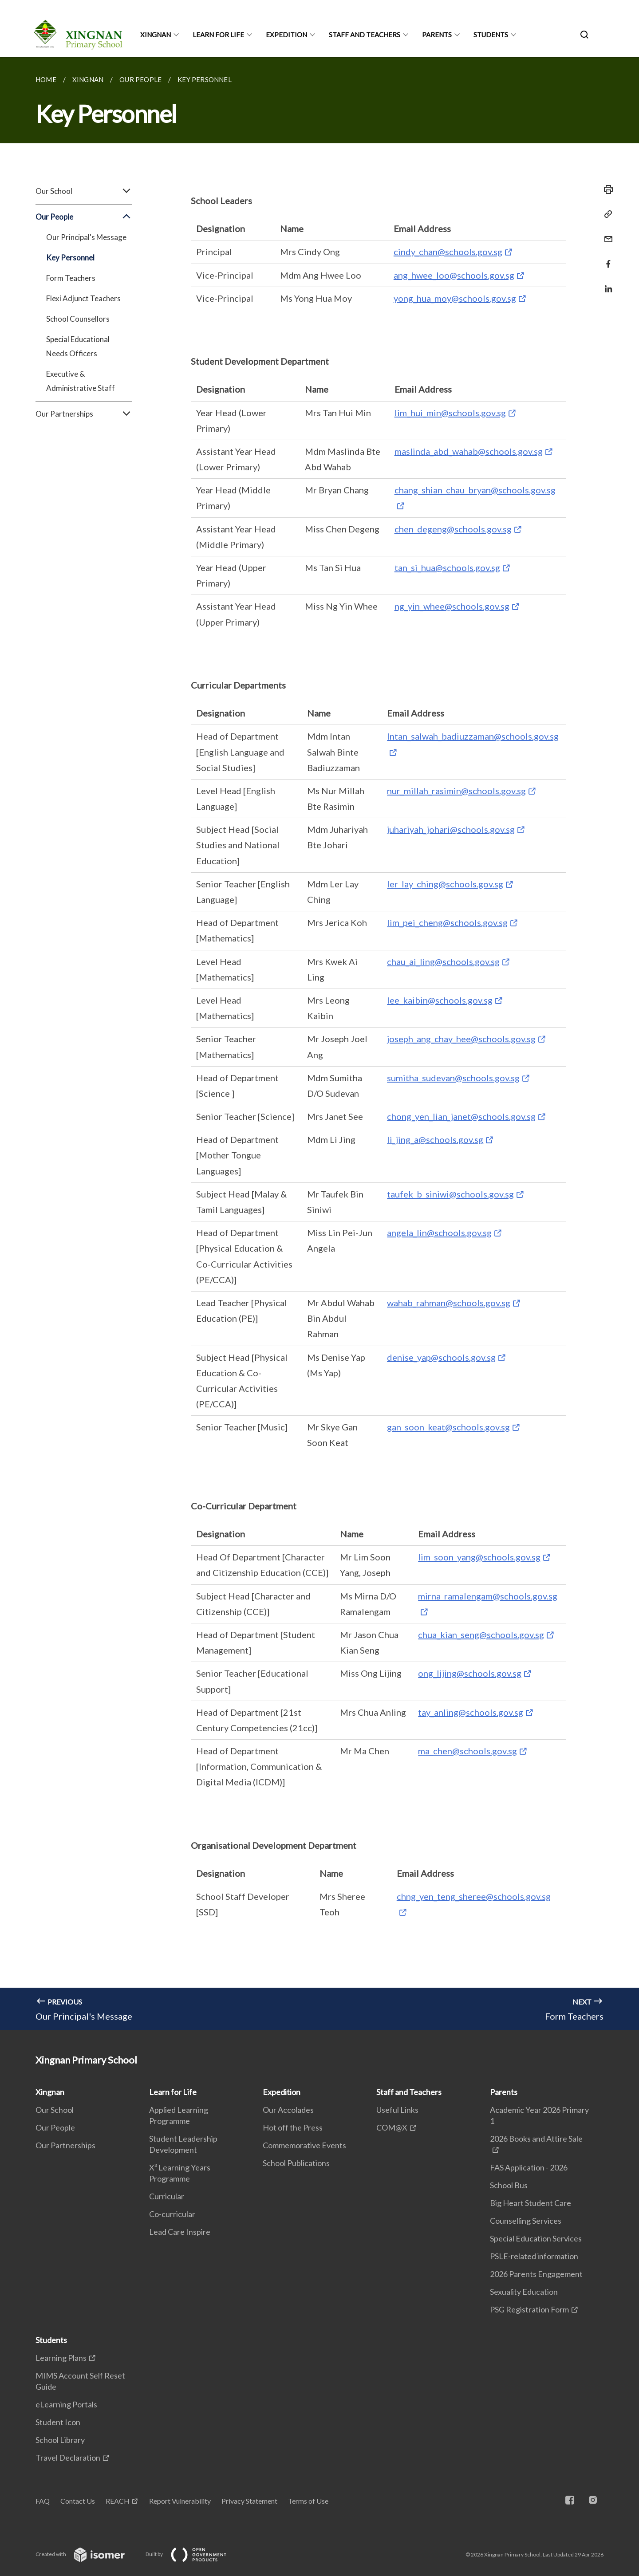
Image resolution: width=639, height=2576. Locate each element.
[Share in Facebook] (605, 258)
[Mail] (605, 233)
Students (490, 35)
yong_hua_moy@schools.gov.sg (455, 298)
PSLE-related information (534, 2256)
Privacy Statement (249, 2501)
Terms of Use (308, 2501)
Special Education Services (536, 2238)
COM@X (391, 2127)
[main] (319, 1043)
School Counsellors (78, 318)
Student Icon (58, 2422)
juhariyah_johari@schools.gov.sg (451, 829)
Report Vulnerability (180, 2501)
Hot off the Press (293, 2127)
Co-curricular (172, 2214)
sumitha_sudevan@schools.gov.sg (453, 1077)
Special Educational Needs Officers (78, 346)
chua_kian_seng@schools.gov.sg (481, 1634)
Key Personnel (70, 257)
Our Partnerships (84, 414)
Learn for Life (218, 35)
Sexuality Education (524, 2291)
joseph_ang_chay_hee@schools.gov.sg (461, 1038)
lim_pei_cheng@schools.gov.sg (447, 922)
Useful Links (397, 2110)
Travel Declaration (68, 2457)
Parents (437, 35)
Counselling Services (525, 2220)
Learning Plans (61, 2358)
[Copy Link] (605, 214)
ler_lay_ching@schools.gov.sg (445, 883)
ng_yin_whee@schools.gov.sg (451, 606)
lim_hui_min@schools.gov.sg (450, 412)
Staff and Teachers (364, 35)
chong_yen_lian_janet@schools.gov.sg (461, 1116)
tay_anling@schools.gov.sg (470, 1712)
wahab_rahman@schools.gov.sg (448, 1302)
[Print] (605, 189)
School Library (60, 2440)
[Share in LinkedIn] (605, 283)
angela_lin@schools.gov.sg (439, 1232)
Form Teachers (70, 278)
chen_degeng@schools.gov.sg (453, 529)
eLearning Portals (66, 2404)
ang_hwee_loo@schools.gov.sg (454, 275)
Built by (193, 2554)
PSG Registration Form (529, 2309)
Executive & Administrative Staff (80, 381)
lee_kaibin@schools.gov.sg (440, 1000)
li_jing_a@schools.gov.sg (435, 1139)
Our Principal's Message (86, 237)
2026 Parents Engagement (536, 2274)
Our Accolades (288, 2110)
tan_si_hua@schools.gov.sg (447, 567)
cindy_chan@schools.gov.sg (448, 251)
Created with (87, 2554)
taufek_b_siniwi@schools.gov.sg (450, 1194)
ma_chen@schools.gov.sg (467, 1750)
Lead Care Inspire (179, 2232)
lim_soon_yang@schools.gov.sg (479, 1557)
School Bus (509, 2185)
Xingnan (155, 35)
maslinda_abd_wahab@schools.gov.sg (468, 451)
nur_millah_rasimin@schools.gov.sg (456, 790)
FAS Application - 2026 (529, 2167)
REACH (118, 2501)
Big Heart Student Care (530, 2203)
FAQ (43, 2501)
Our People (84, 217)
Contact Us (77, 2501)
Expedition (286, 35)
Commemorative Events (304, 2145)
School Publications (296, 2163)
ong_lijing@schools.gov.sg (469, 1673)
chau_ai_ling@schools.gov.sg (443, 961)
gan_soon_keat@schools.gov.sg (448, 1427)
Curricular (166, 2196)
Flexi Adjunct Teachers (83, 298)
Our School (84, 191)
